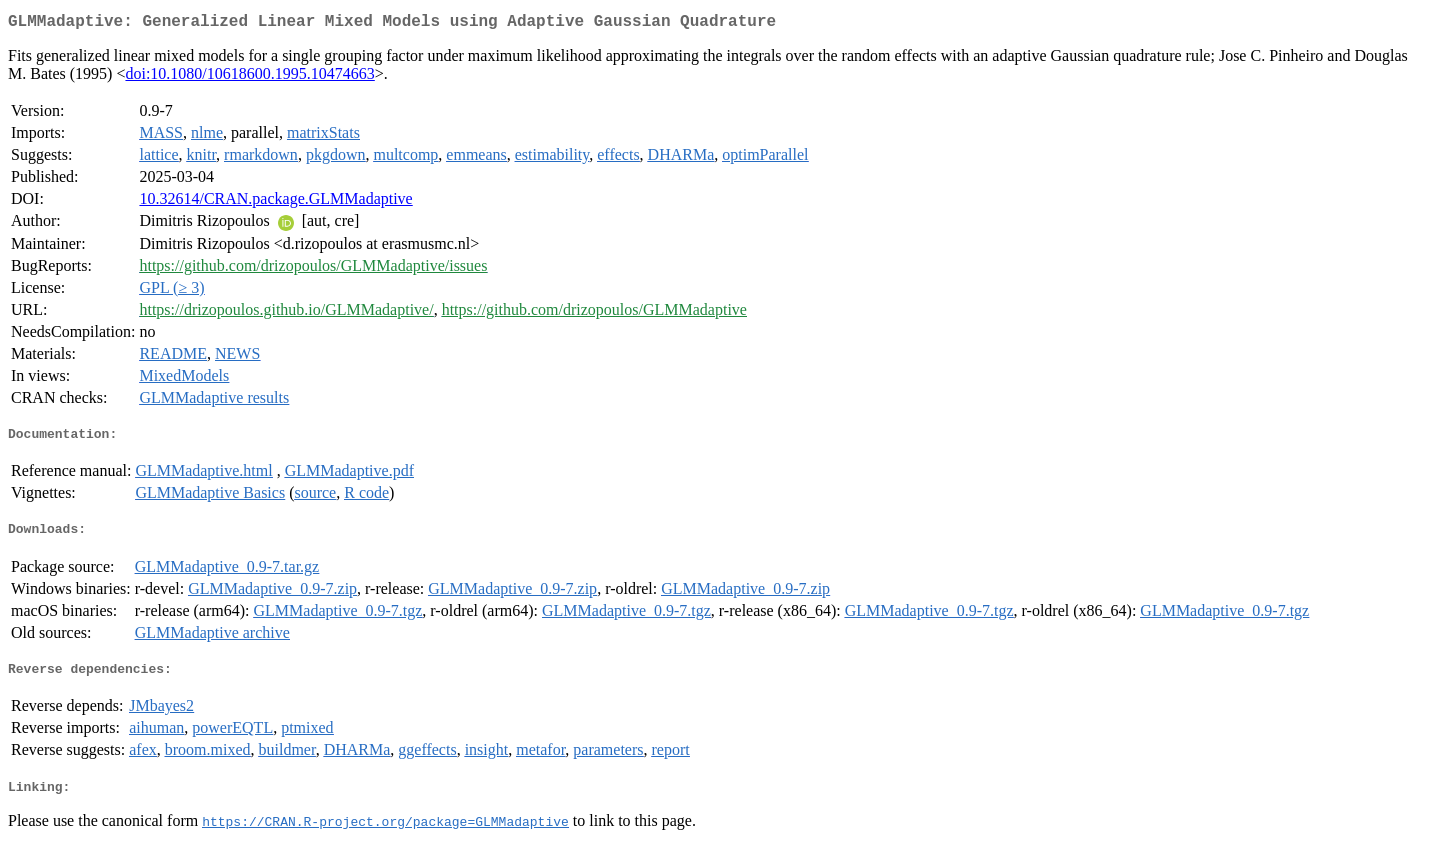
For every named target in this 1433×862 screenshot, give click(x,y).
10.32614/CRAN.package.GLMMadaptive (275, 202)
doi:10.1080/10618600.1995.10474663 (249, 77)
